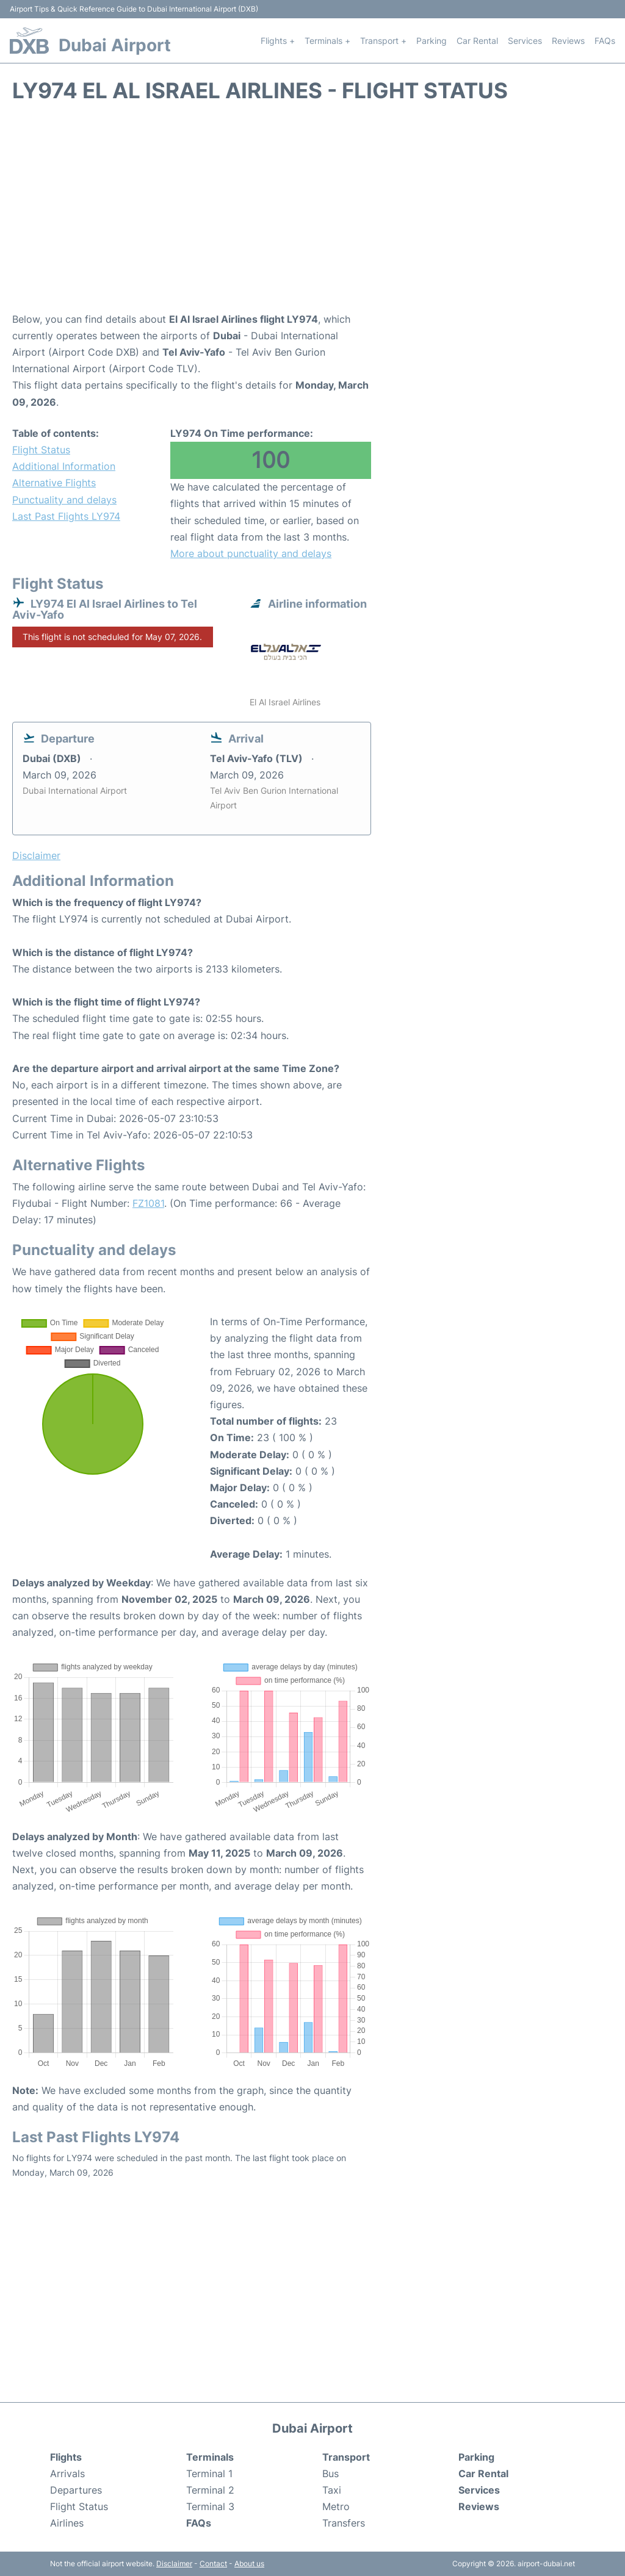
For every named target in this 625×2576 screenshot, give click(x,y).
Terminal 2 (210, 2490)
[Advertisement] (312, 213)
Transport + (383, 40)
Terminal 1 (209, 2473)
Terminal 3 (210, 2506)
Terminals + (327, 40)
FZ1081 (148, 1203)
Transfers (343, 2523)
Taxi (331, 2490)
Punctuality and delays (64, 500)
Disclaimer (174, 2563)
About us (249, 2563)
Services (525, 40)
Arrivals (67, 2473)
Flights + (278, 40)
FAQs (604, 40)
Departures (76, 2490)
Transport (346, 2457)
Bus (330, 2473)
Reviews (568, 40)
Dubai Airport (115, 45)
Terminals (210, 2457)
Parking (431, 40)
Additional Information (63, 466)
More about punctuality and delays (250, 553)
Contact (213, 2563)
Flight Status (41, 450)
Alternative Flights (54, 483)
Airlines (67, 2523)
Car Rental (477, 40)
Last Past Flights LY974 (66, 516)
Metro (336, 2506)
